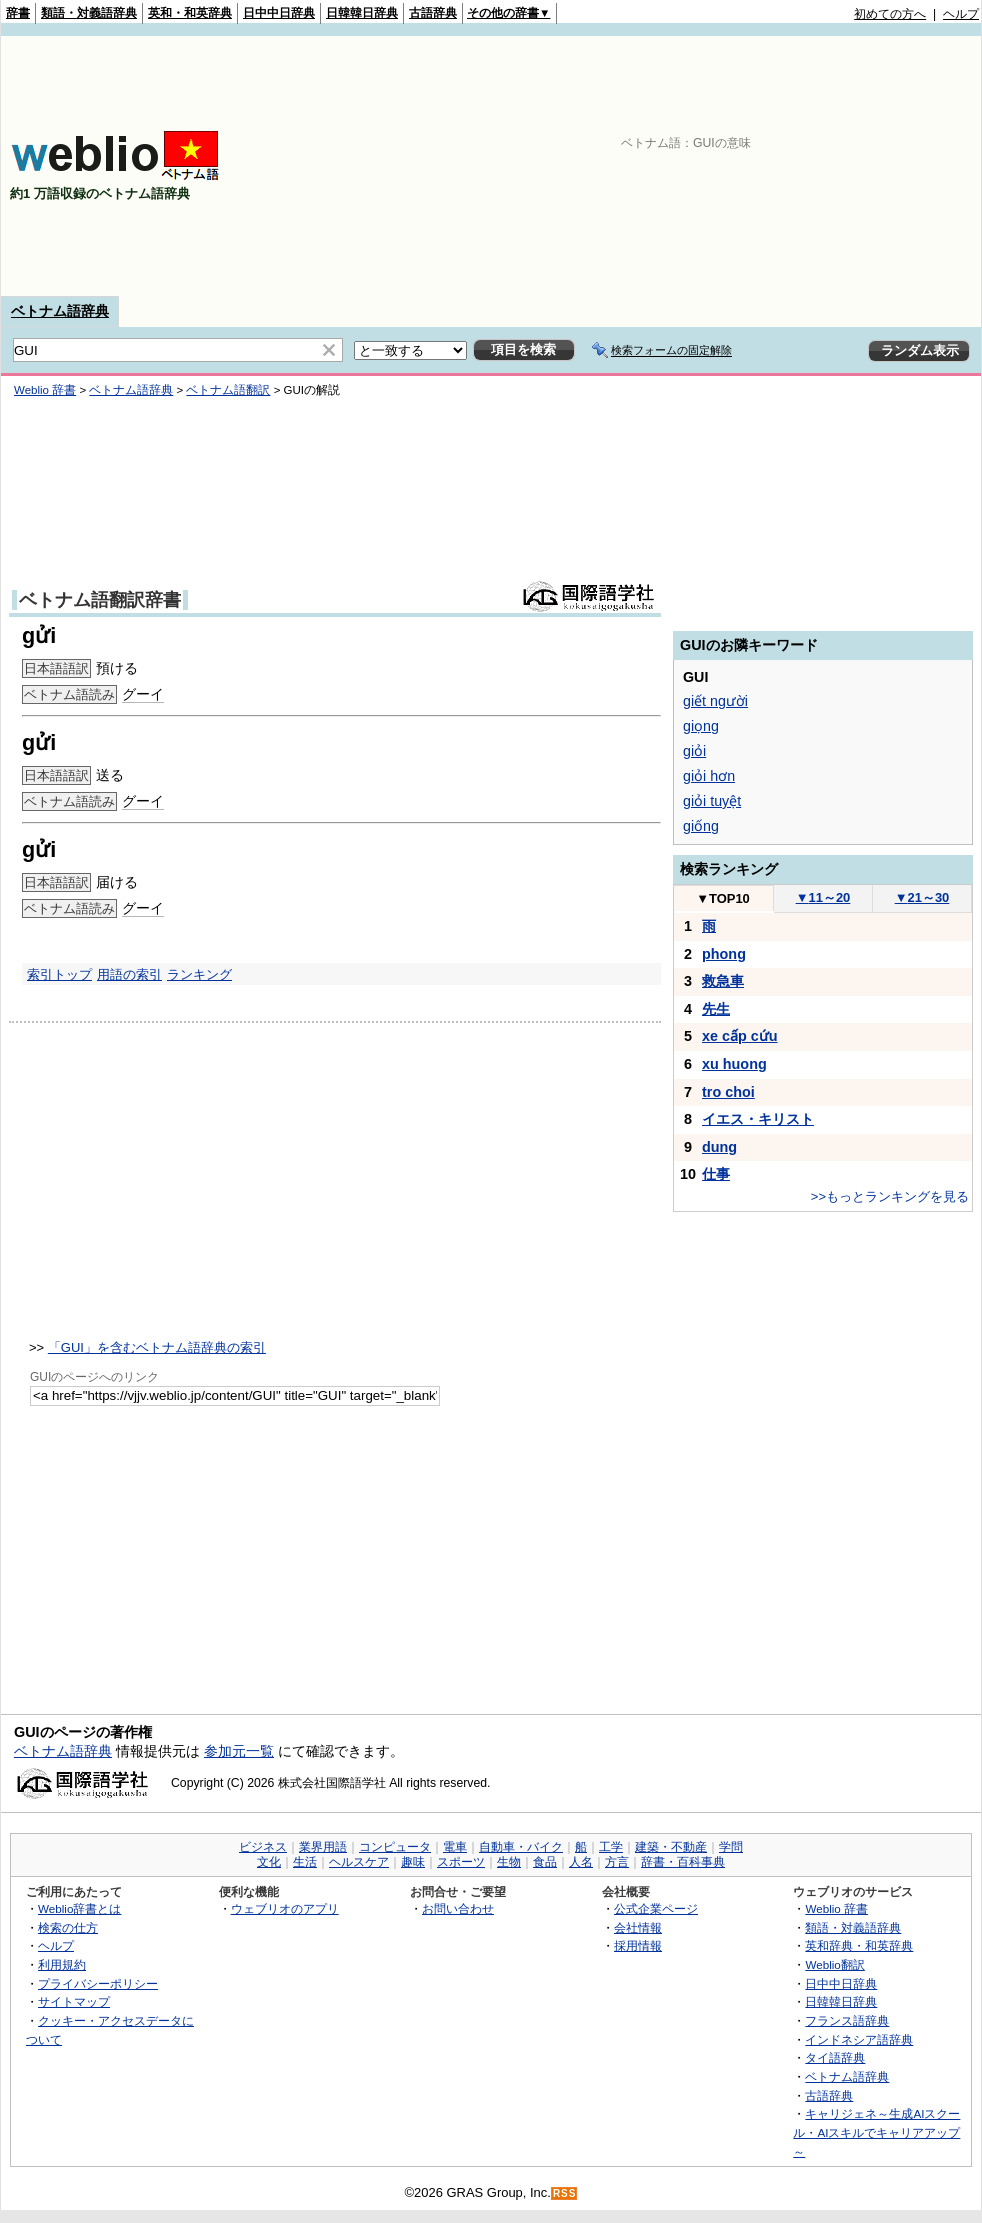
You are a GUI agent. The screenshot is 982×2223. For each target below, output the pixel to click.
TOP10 (723, 898)
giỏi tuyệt (712, 801)
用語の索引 (129, 974)
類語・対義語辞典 (89, 13)
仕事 (716, 1174)
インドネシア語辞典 (859, 2039)
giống (701, 826)
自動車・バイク (521, 1847)
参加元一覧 (239, 1751)
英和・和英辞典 (190, 13)
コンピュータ (395, 1847)
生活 (305, 1862)
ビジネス (263, 1847)
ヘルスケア (359, 1862)
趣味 (413, 1862)
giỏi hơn (709, 776)
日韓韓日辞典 (362, 13)
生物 (509, 1862)
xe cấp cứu (740, 1036)
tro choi (728, 1092)
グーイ (143, 694)
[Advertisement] (816, 166)
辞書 (18, 13)
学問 (731, 1847)
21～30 (922, 897)
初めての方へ (890, 14)
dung (719, 1147)
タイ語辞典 (835, 2057)
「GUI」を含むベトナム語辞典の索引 (157, 1347)
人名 (581, 1862)
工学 (611, 1847)
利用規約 (62, 1964)
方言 (617, 1862)
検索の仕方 (68, 1927)
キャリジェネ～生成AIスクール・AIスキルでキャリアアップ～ (876, 2132)
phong (724, 954)
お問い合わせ (458, 1908)
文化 (269, 1862)
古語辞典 (433, 13)
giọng (701, 726)
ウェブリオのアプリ (285, 1908)
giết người (715, 701)
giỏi (694, 751)
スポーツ (461, 1862)
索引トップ (59, 974)
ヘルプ (961, 14)
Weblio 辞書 (45, 390)
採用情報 (638, 1945)
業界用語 (323, 1847)
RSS (565, 2193)
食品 (545, 1862)
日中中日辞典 (279, 13)
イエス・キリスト (758, 1119)
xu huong (734, 1064)
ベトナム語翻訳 (228, 390)
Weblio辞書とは (79, 1908)
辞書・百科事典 (683, 1862)
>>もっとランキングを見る (890, 1196)
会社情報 (638, 1927)
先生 (716, 1009)
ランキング (199, 974)
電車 (455, 1847)
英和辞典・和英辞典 (859, 1945)
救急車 (723, 981)
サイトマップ (74, 2001)
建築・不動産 (671, 1847)
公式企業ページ (656, 1908)
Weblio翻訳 (834, 1964)
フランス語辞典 (847, 2020)
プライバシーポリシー (98, 1983)
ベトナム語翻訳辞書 (100, 600)
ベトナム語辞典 (60, 311)
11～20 (823, 897)
